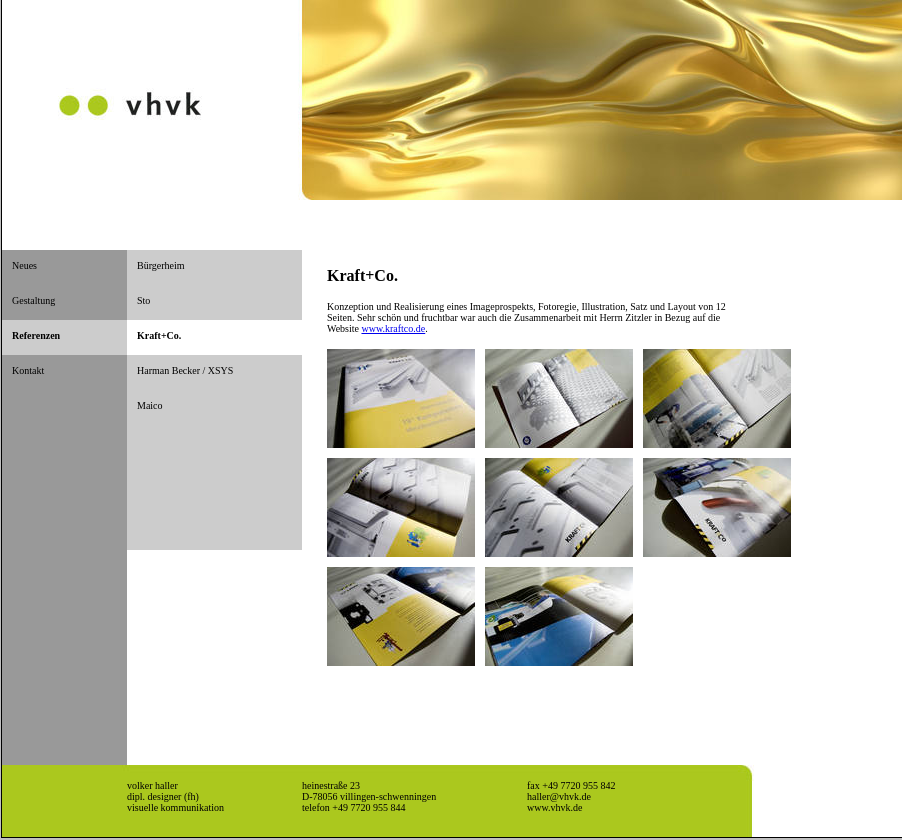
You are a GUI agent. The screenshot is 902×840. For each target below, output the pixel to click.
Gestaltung (33, 300)
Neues (24, 265)
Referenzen (36, 335)
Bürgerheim (161, 265)
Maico (150, 405)
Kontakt (28, 370)
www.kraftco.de (393, 328)
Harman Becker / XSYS (185, 370)
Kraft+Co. (159, 335)
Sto (143, 300)
